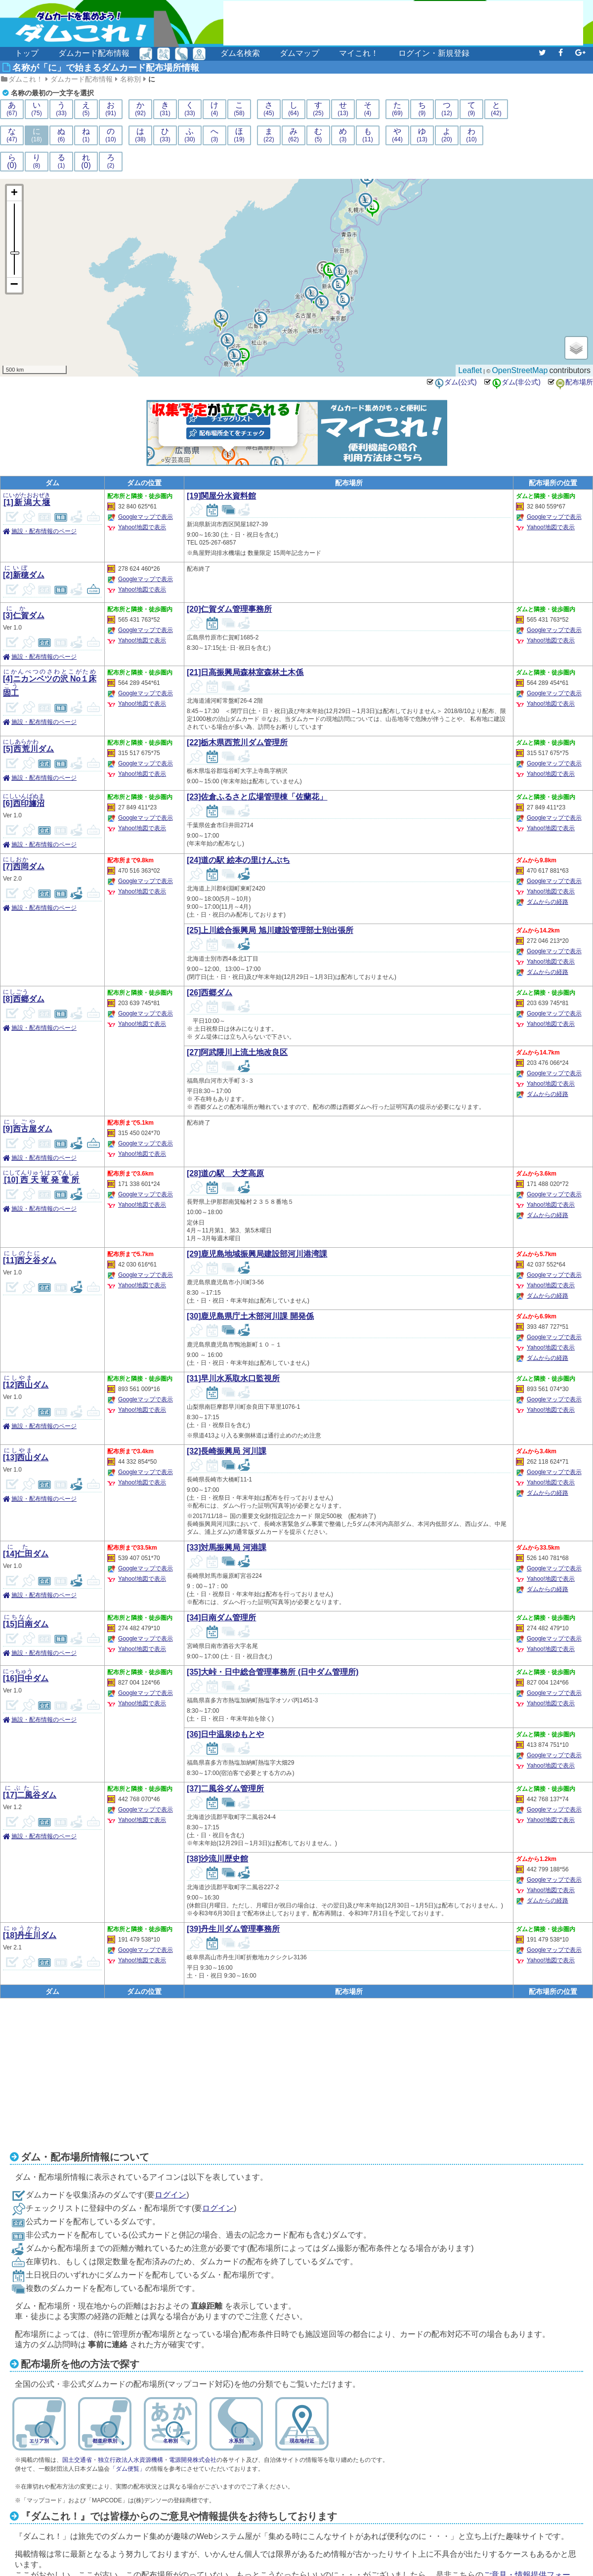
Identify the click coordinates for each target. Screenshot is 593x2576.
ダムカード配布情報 (93, 53)
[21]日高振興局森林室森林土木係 (245, 672)
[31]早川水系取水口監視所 (233, 1378)
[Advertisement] (403, 23)
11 (234, 352)
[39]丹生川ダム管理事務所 (233, 1929)
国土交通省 (77, 2459)
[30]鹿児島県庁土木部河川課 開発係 (250, 1316)
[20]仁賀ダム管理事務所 (229, 609)
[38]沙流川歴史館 (217, 1859)
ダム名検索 (240, 53)
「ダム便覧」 (127, 2468)
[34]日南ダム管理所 (221, 1617)
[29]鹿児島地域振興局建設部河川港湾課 (257, 1254)
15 (242, 351)
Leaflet (470, 370)
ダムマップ (299, 53)
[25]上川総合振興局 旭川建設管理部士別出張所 (270, 930)
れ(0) (86, 161)
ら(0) (12, 161)
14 (221, 313)
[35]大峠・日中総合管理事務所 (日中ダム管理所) (273, 1672)
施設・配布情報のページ (44, 531)
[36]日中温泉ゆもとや (225, 1734)
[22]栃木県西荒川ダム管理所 (237, 742)
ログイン (170, 2195)
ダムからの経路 (547, 901)
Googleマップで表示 (145, 516)
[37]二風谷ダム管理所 (225, 1788)
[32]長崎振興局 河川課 (226, 1451)
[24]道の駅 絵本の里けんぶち (238, 860)
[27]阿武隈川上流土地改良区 (237, 1052)
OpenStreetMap (520, 370)
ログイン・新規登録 (433, 53)
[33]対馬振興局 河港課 (226, 1547)
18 (311, 290)
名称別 (130, 79)
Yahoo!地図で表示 (142, 527)
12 (321, 298)
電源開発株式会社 (192, 2459)
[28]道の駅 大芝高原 (225, 1173)
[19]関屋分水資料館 (221, 496)
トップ (27, 53)
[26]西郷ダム (209, 992)
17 (365, 196)
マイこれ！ (359, 53)
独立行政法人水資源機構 (130, 2459)
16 (340, 268)
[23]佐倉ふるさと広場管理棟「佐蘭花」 (257, 797)
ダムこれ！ (25, 79)
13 (227, 337)
